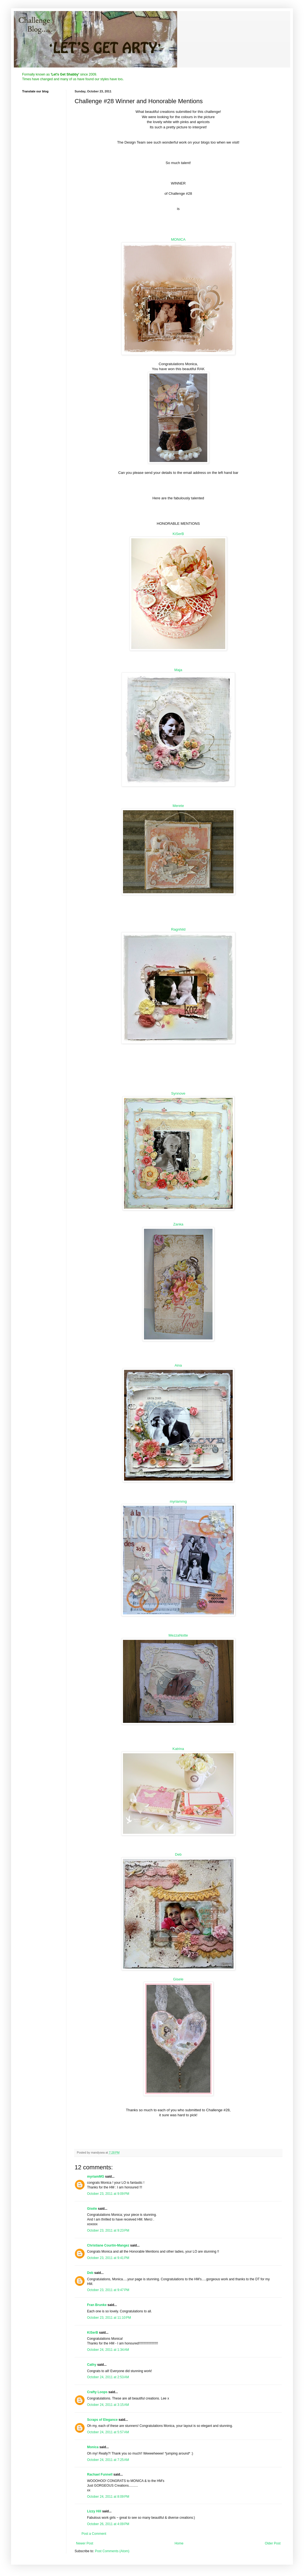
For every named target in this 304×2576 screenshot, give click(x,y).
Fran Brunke (97, 2305)
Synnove (178, 1093)
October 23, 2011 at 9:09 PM (108, 2194)
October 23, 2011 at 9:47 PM (108, 2290)
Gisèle (92, 2209)
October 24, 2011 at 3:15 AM (108, 2405)
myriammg (178, 1501)
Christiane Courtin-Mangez (108, 2245)
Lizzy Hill (94, 2511)
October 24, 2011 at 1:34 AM (108, 2350)
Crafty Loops (97, 2392)
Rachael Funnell (99, 2474)
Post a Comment (94, 2534)
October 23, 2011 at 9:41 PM (108, 2258)
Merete (178, 806)
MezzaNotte (178, 1635)
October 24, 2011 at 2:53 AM (108, 2377)
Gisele (178, 1979)
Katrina (178, 1749)
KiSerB (178, 534)
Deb (178, 1854)
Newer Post (84, 2543)
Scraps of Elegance (102, 2420)
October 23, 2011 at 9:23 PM (108, 2230)
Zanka (178, 1224)
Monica (92, 2447)
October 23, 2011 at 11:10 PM (109, 2318)
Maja (178, 670)
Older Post (273, 2543)
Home (179, 2543)
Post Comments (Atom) (112, 2551)
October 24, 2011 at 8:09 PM (108, 2497)
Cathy (91, 2365)
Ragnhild (178, 929)
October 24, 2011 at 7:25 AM (108, 2460)
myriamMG (95, 2176)
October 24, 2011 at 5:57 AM (108, 2432)
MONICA (178, 239)
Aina (178, 1365)
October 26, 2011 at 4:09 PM (108, 2524)
